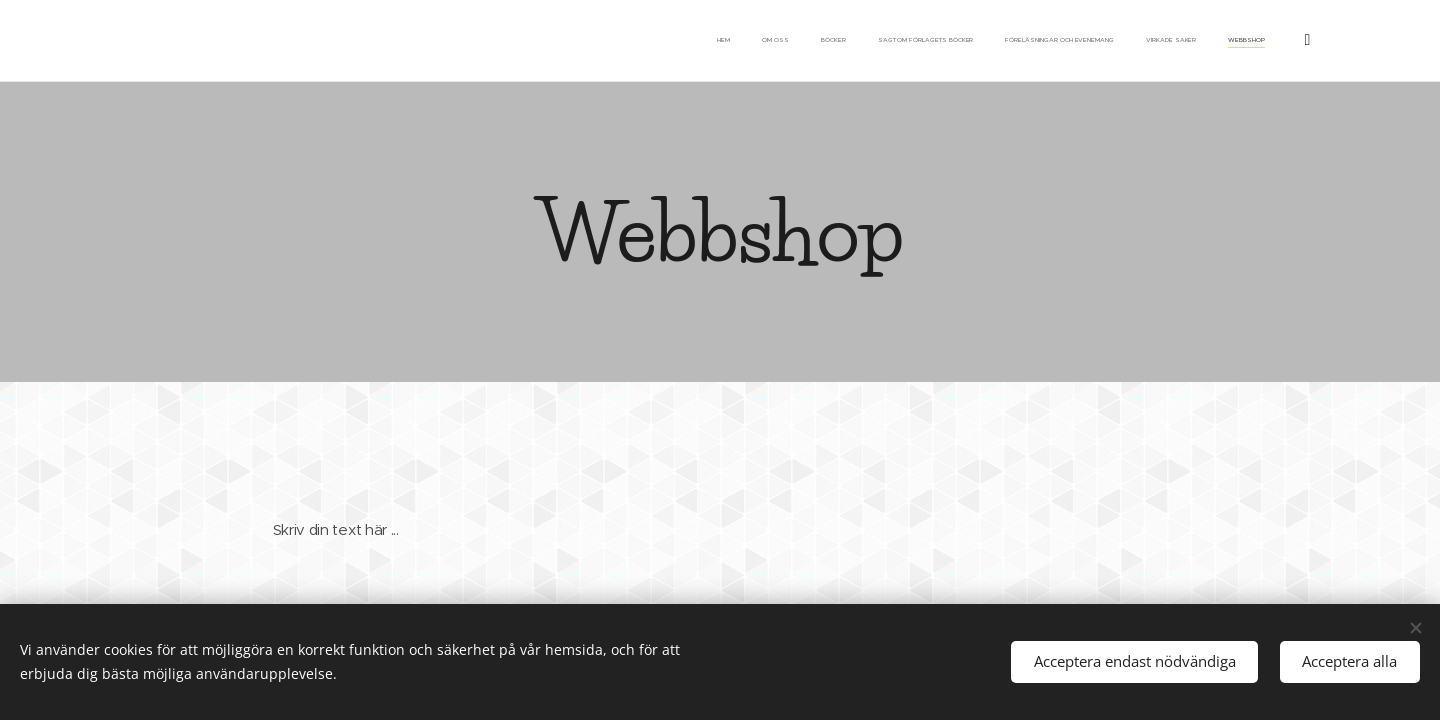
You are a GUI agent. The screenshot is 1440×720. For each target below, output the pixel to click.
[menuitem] (1069, 41)
